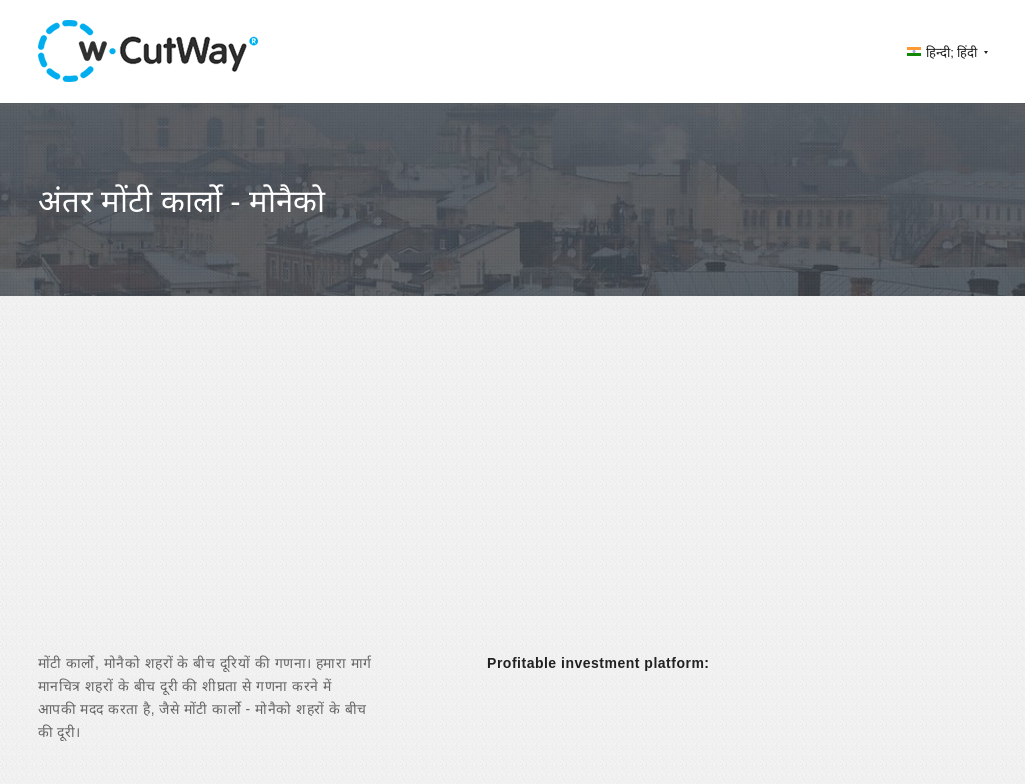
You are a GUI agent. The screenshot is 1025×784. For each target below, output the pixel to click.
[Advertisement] (512, 492)
